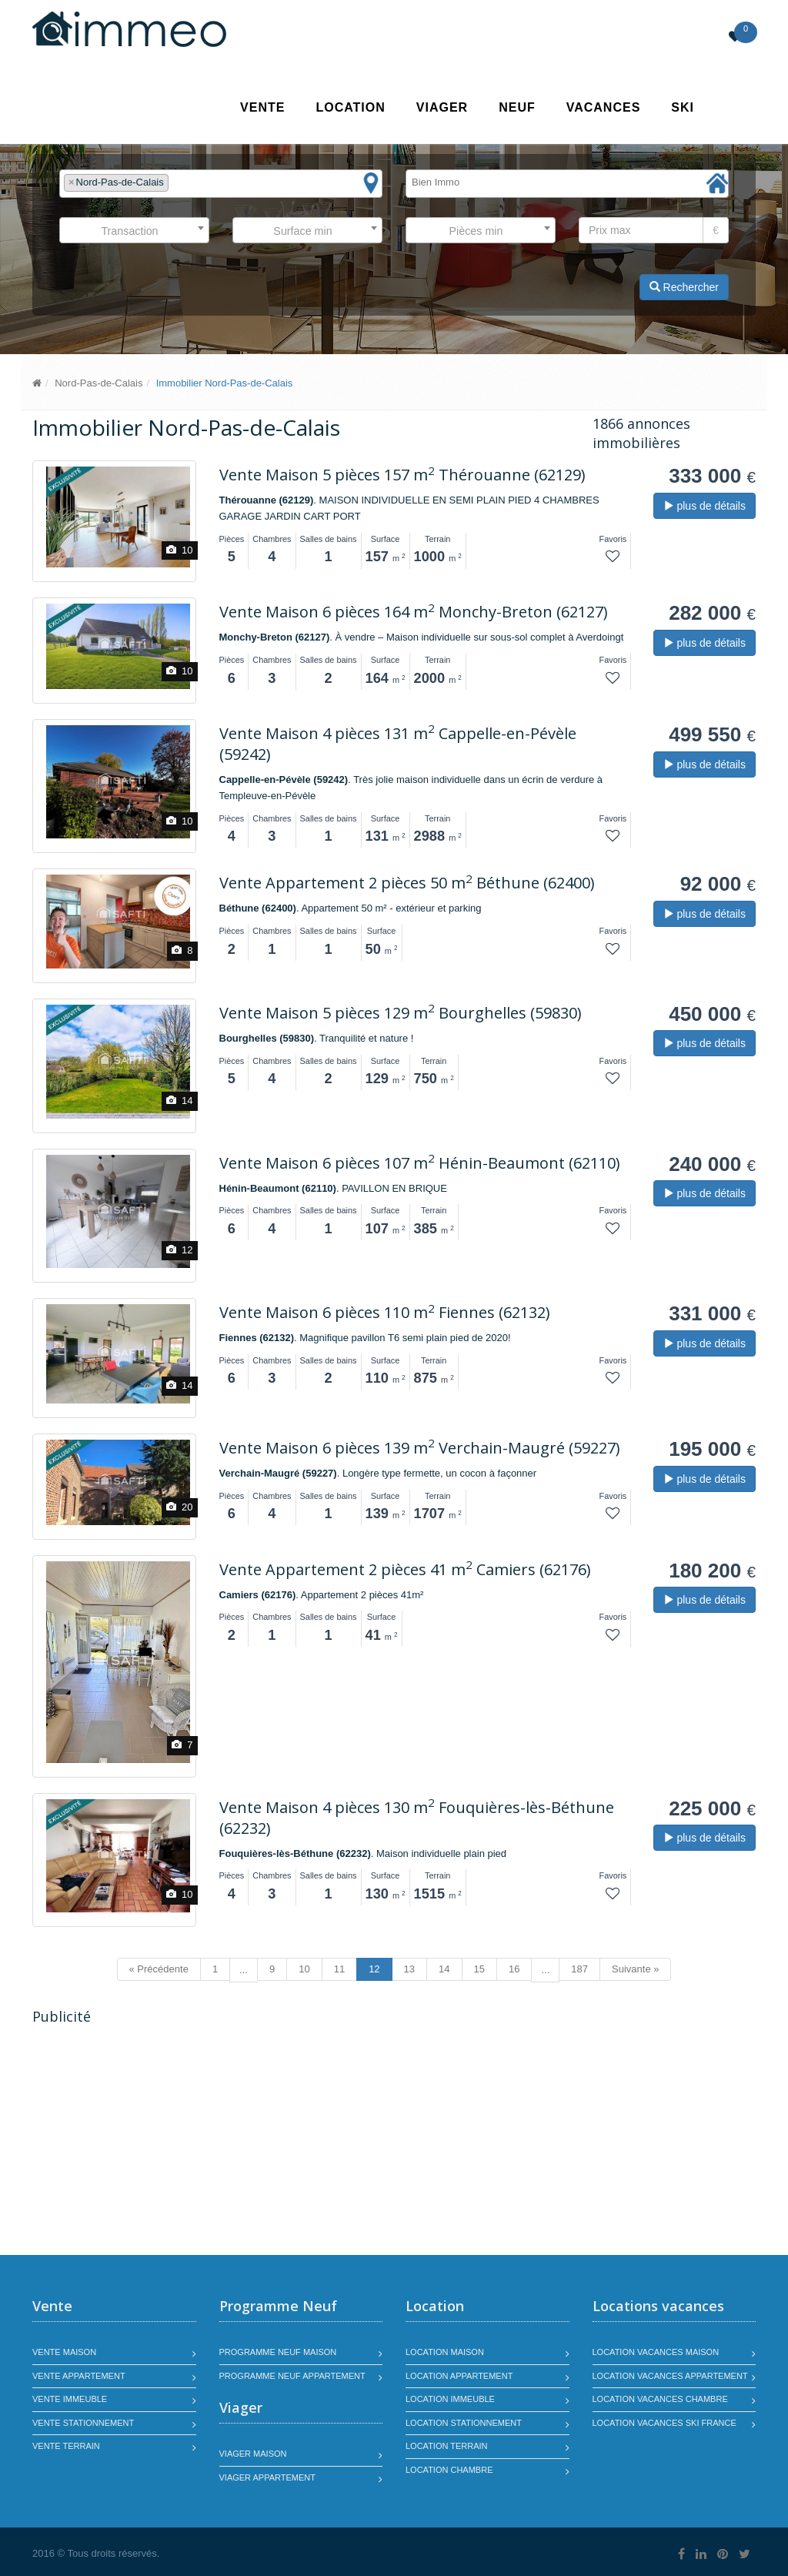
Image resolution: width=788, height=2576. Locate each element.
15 (479, 1969)
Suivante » (635, 1969)
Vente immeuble (69, 2399)
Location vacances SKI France (664, 2422)
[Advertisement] (161, 2142)
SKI (682, 107)
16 (514, 1969)
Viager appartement (267, 2477)
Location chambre (449, 2469)
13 (409, 1969)
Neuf (517, 107)
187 (579, 1969)
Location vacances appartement (670, 2375)
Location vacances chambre (660, 2399)
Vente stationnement (83, 2422)
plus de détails (704, 506)
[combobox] (220, 183)
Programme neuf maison (278, 2352)
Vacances (603, 107)
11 (339, 1969)
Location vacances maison (656, 2352)
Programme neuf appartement (292, 2375)
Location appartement (459, 2375)
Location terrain (447, 2446)
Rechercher (684, 287)
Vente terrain (66, 2446)
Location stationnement (464, 2422)
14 (444, 1969)
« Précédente (159, 1969)
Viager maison (253, 2453)
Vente (262, 107)
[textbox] (176, 183)
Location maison (445, 2352)
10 (304, 1969)
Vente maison (64, 2352)
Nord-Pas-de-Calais (98, 383)
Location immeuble (450, 2399)
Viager (442, 107)
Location (350, 107)
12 (374, 1969)
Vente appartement (78, 2375)
